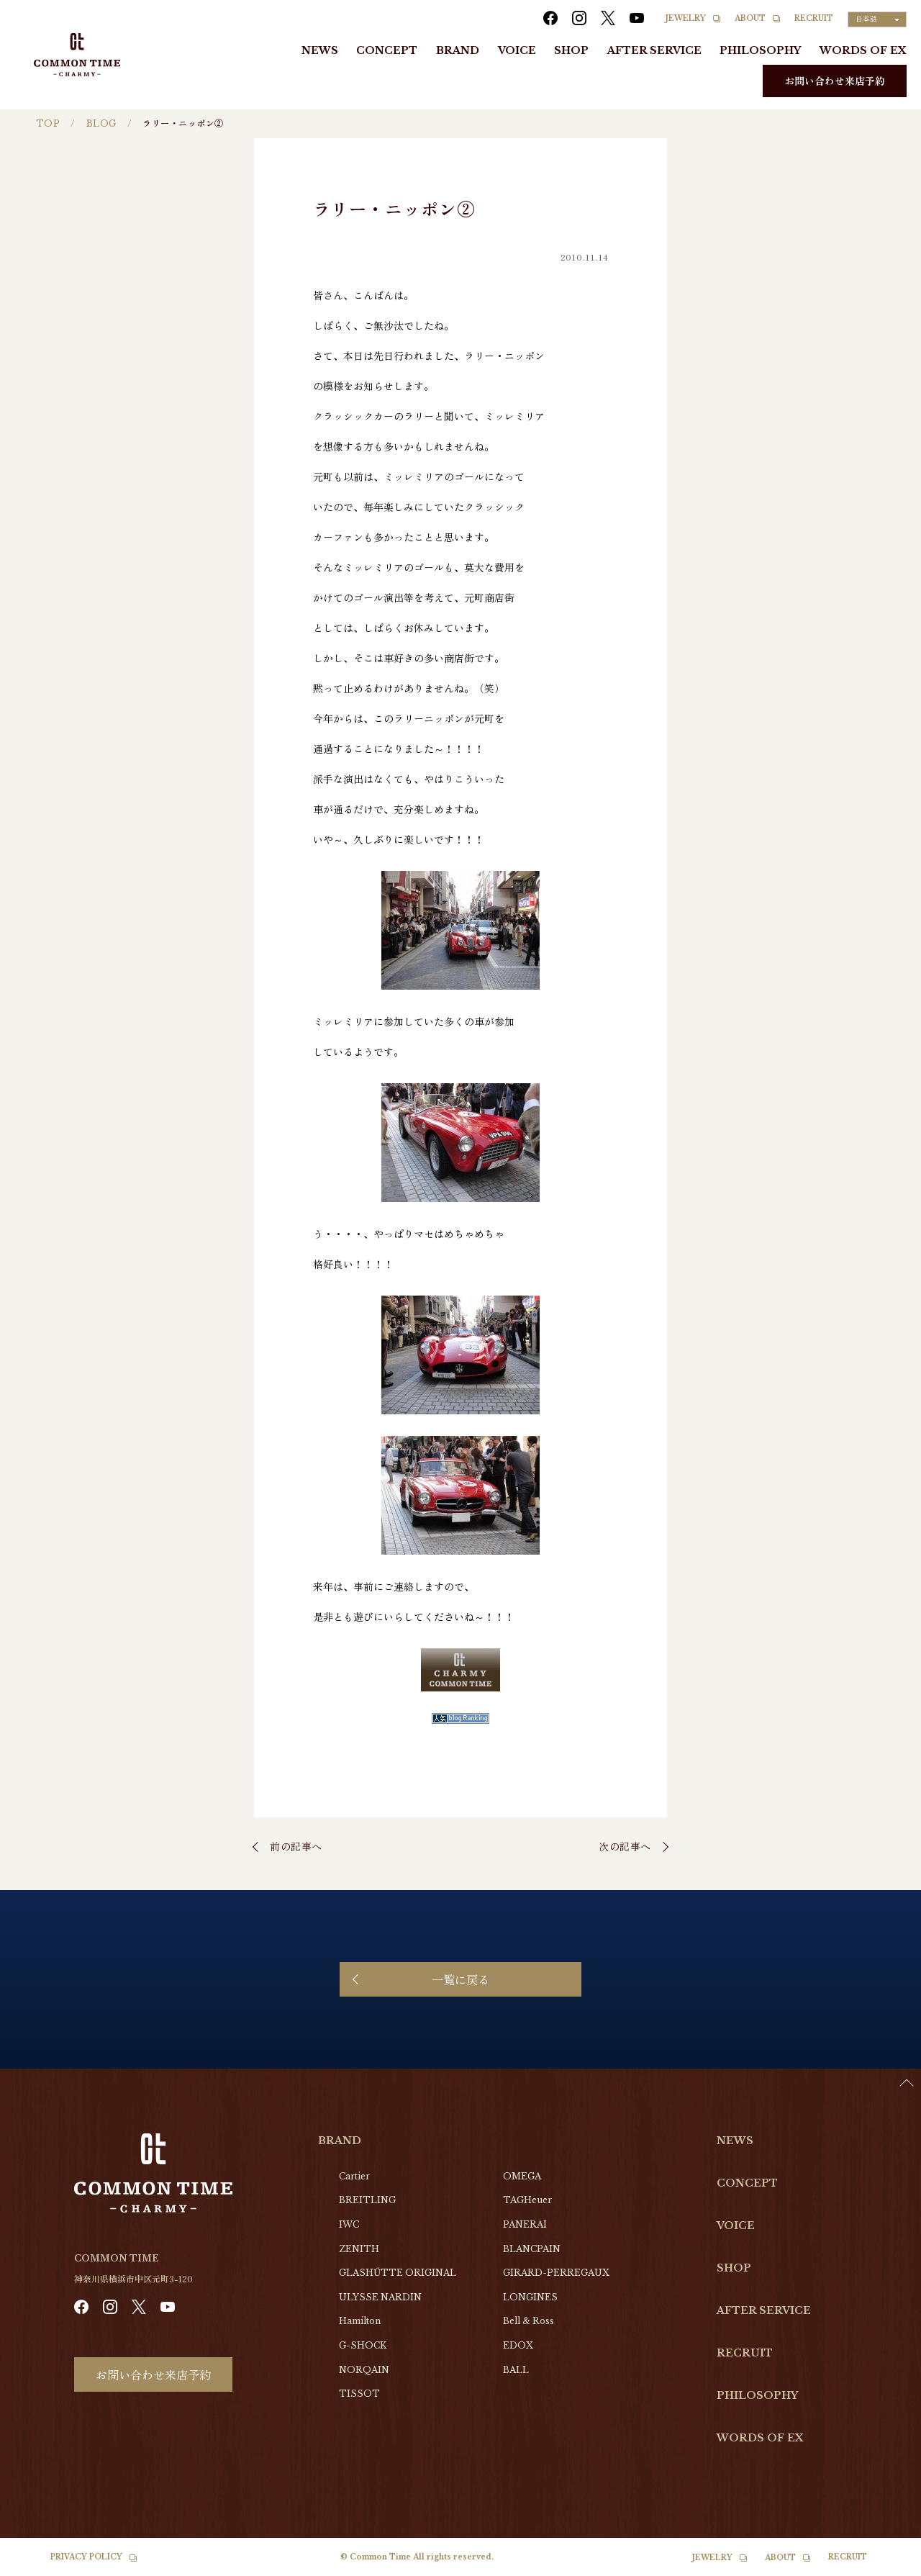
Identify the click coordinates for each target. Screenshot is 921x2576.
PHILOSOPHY (760, 50)
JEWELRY (686, 18)
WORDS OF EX (863, 50)
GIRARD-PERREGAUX (556, 2272)
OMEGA (522, 2176)
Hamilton (360, 2320)
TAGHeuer (527, 2200)
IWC (349, 2224)
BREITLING (367, 2200)
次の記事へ (625, 1846)
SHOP (571, 50)
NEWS (319, 50)
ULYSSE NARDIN (380, 2297)
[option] (885, 2565)
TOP (48, 123)
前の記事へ (296, 1846)
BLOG (101, 123)
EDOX (518, 2345)
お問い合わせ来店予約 (834, 80)
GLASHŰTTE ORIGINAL (397, 2272)
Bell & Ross (528, 2320)
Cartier (354, 2176)
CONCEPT (386, 50)
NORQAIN (364, 2369)
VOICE (517, 50)
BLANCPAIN (532, 2248)
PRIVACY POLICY (86, 2557)
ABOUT (750, 18)
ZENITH (359, 2248)
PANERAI (525, 2224)
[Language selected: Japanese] (877, 19)
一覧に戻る (460, 1979)
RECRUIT (813, 18)
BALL (516, 2369)
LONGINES (530, 2297)
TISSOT (359, 2393)
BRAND (457, 50)
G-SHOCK (362, 2345)
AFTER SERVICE (654, 50)
